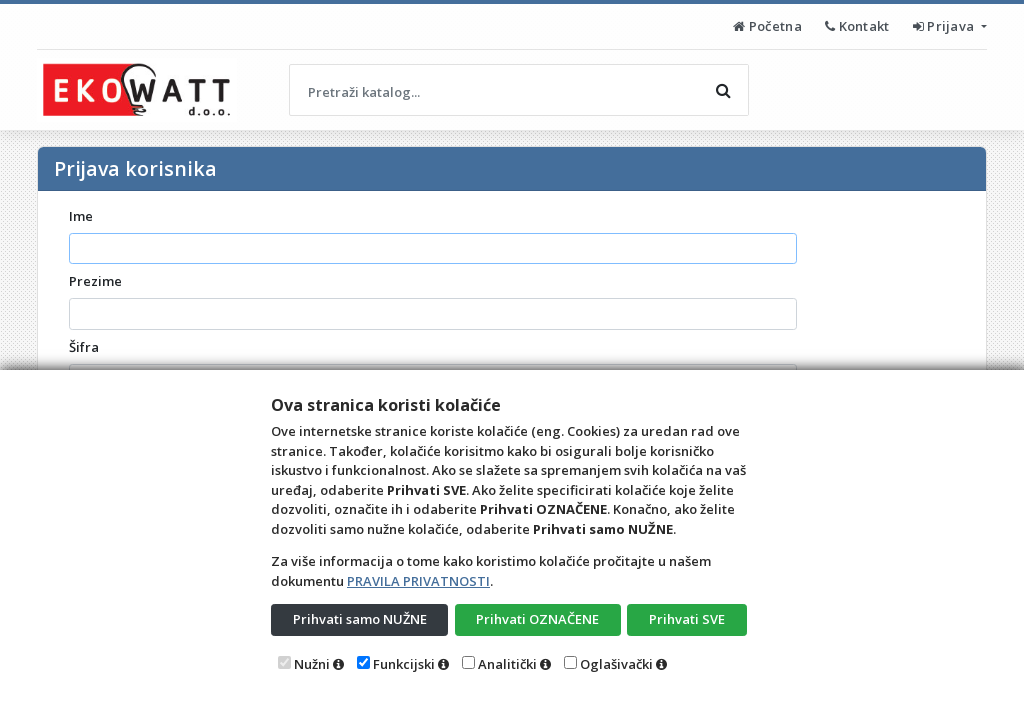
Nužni (312, 664)
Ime (81, 216)
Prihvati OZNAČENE (537, 619)
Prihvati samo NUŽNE (360, 619)
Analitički (507, 664)
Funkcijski (404, 664)
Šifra (84, 347)
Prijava (945, 26)
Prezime (95, 281)
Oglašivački (616, 664)
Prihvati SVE (687, 619)
